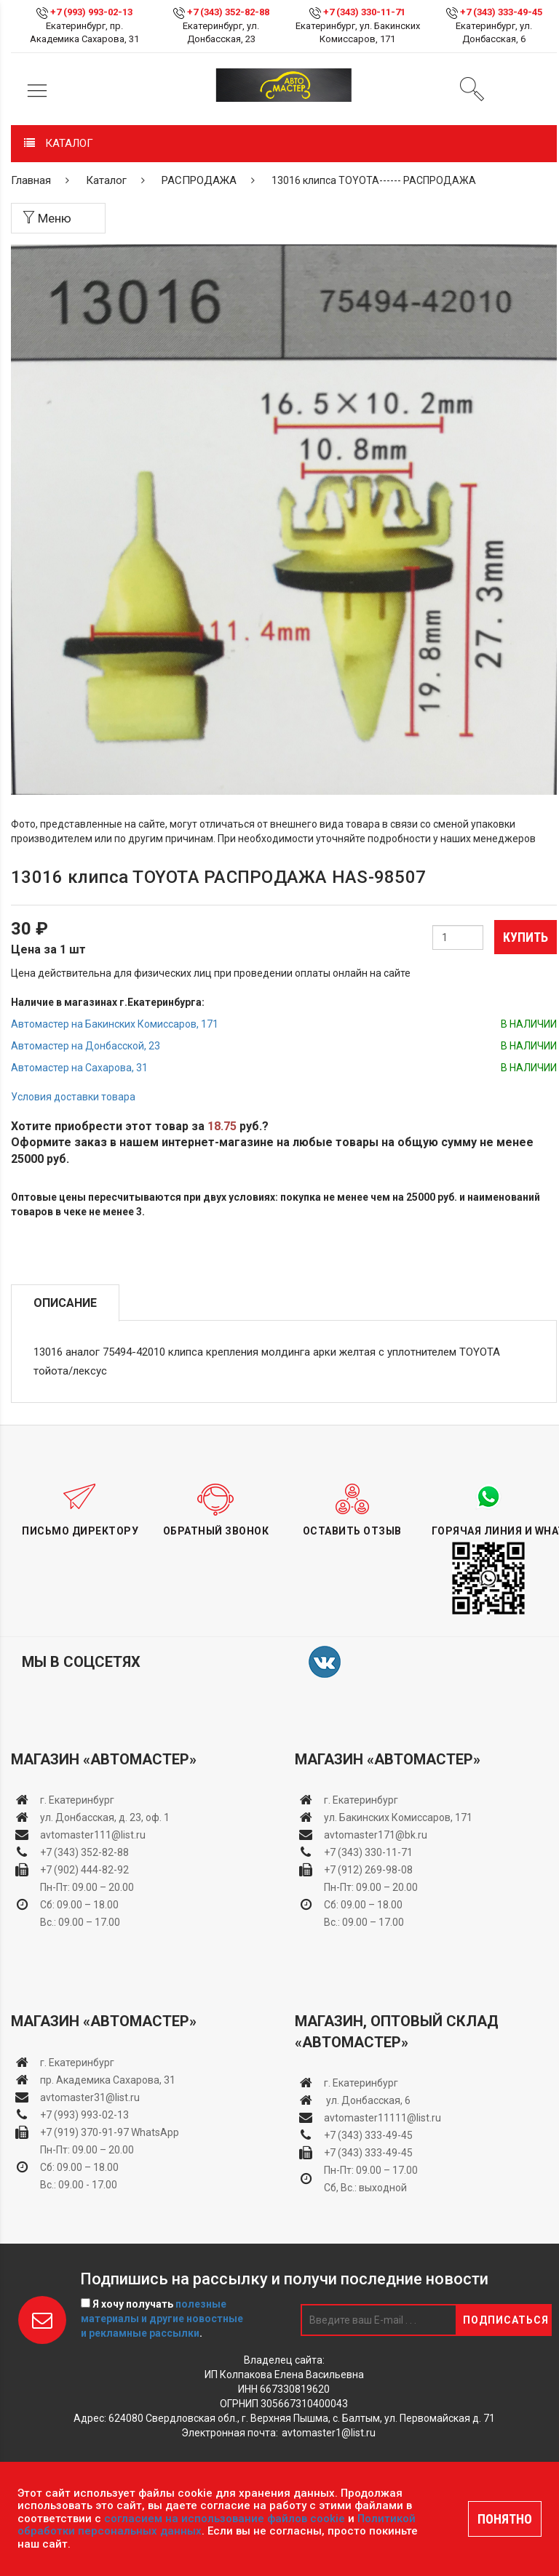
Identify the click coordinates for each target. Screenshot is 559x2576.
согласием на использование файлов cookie (224, 2518)
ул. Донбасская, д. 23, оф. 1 (105, 1817)
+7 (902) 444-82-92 (84, 1870)
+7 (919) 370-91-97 (84, 2132)
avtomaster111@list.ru (93, 1835)
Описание (65, 1303)
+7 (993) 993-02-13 (84, 2115)
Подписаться (506, 2320)
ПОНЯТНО (504, 2519)
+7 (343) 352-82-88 (228, 12)
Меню (47, 218)
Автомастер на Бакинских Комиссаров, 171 (114, 1024)
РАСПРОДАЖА (199, 180)
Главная (31, 180)
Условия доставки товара (73, 1097)
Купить (525, 937)
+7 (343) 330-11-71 (364, 12)
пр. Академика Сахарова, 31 (107, 2080)
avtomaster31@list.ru (90, 2097)
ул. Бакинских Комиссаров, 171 (398, 1817)
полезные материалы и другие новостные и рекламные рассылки (162, 2318)
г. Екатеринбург (78, 1800)
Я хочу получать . (162, 2318)
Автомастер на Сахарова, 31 (79, 1067)
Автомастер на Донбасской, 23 (85, 1046)
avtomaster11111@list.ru (382, 2118)
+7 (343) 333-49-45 (501, 12)
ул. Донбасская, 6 (367, 2100)
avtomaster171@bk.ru (375, 1835)
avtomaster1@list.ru (329, 2433)
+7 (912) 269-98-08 (368, 1870)
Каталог (106, 180)
